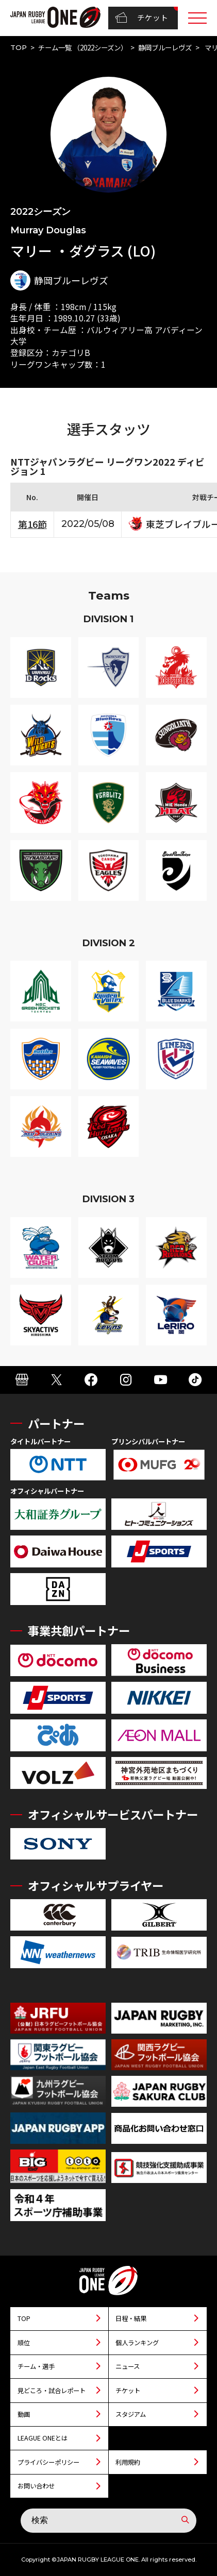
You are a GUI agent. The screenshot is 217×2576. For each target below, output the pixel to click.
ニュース (127, 2366)
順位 (24, 2342)
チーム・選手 (36, 2366)
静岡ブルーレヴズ (165, 47)
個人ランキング (137, 2342)
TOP (18, 47)
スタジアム (130, 2414)
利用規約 (127, 2462)
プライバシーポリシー (48, 2462)
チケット (141, 18)
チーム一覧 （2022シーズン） (82, 47)
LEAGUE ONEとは (43, 2438)
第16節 (32, 524)
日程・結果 (130, 2318)
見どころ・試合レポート (52, 2390)
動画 (24, 2414)
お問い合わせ (36, 2485)
